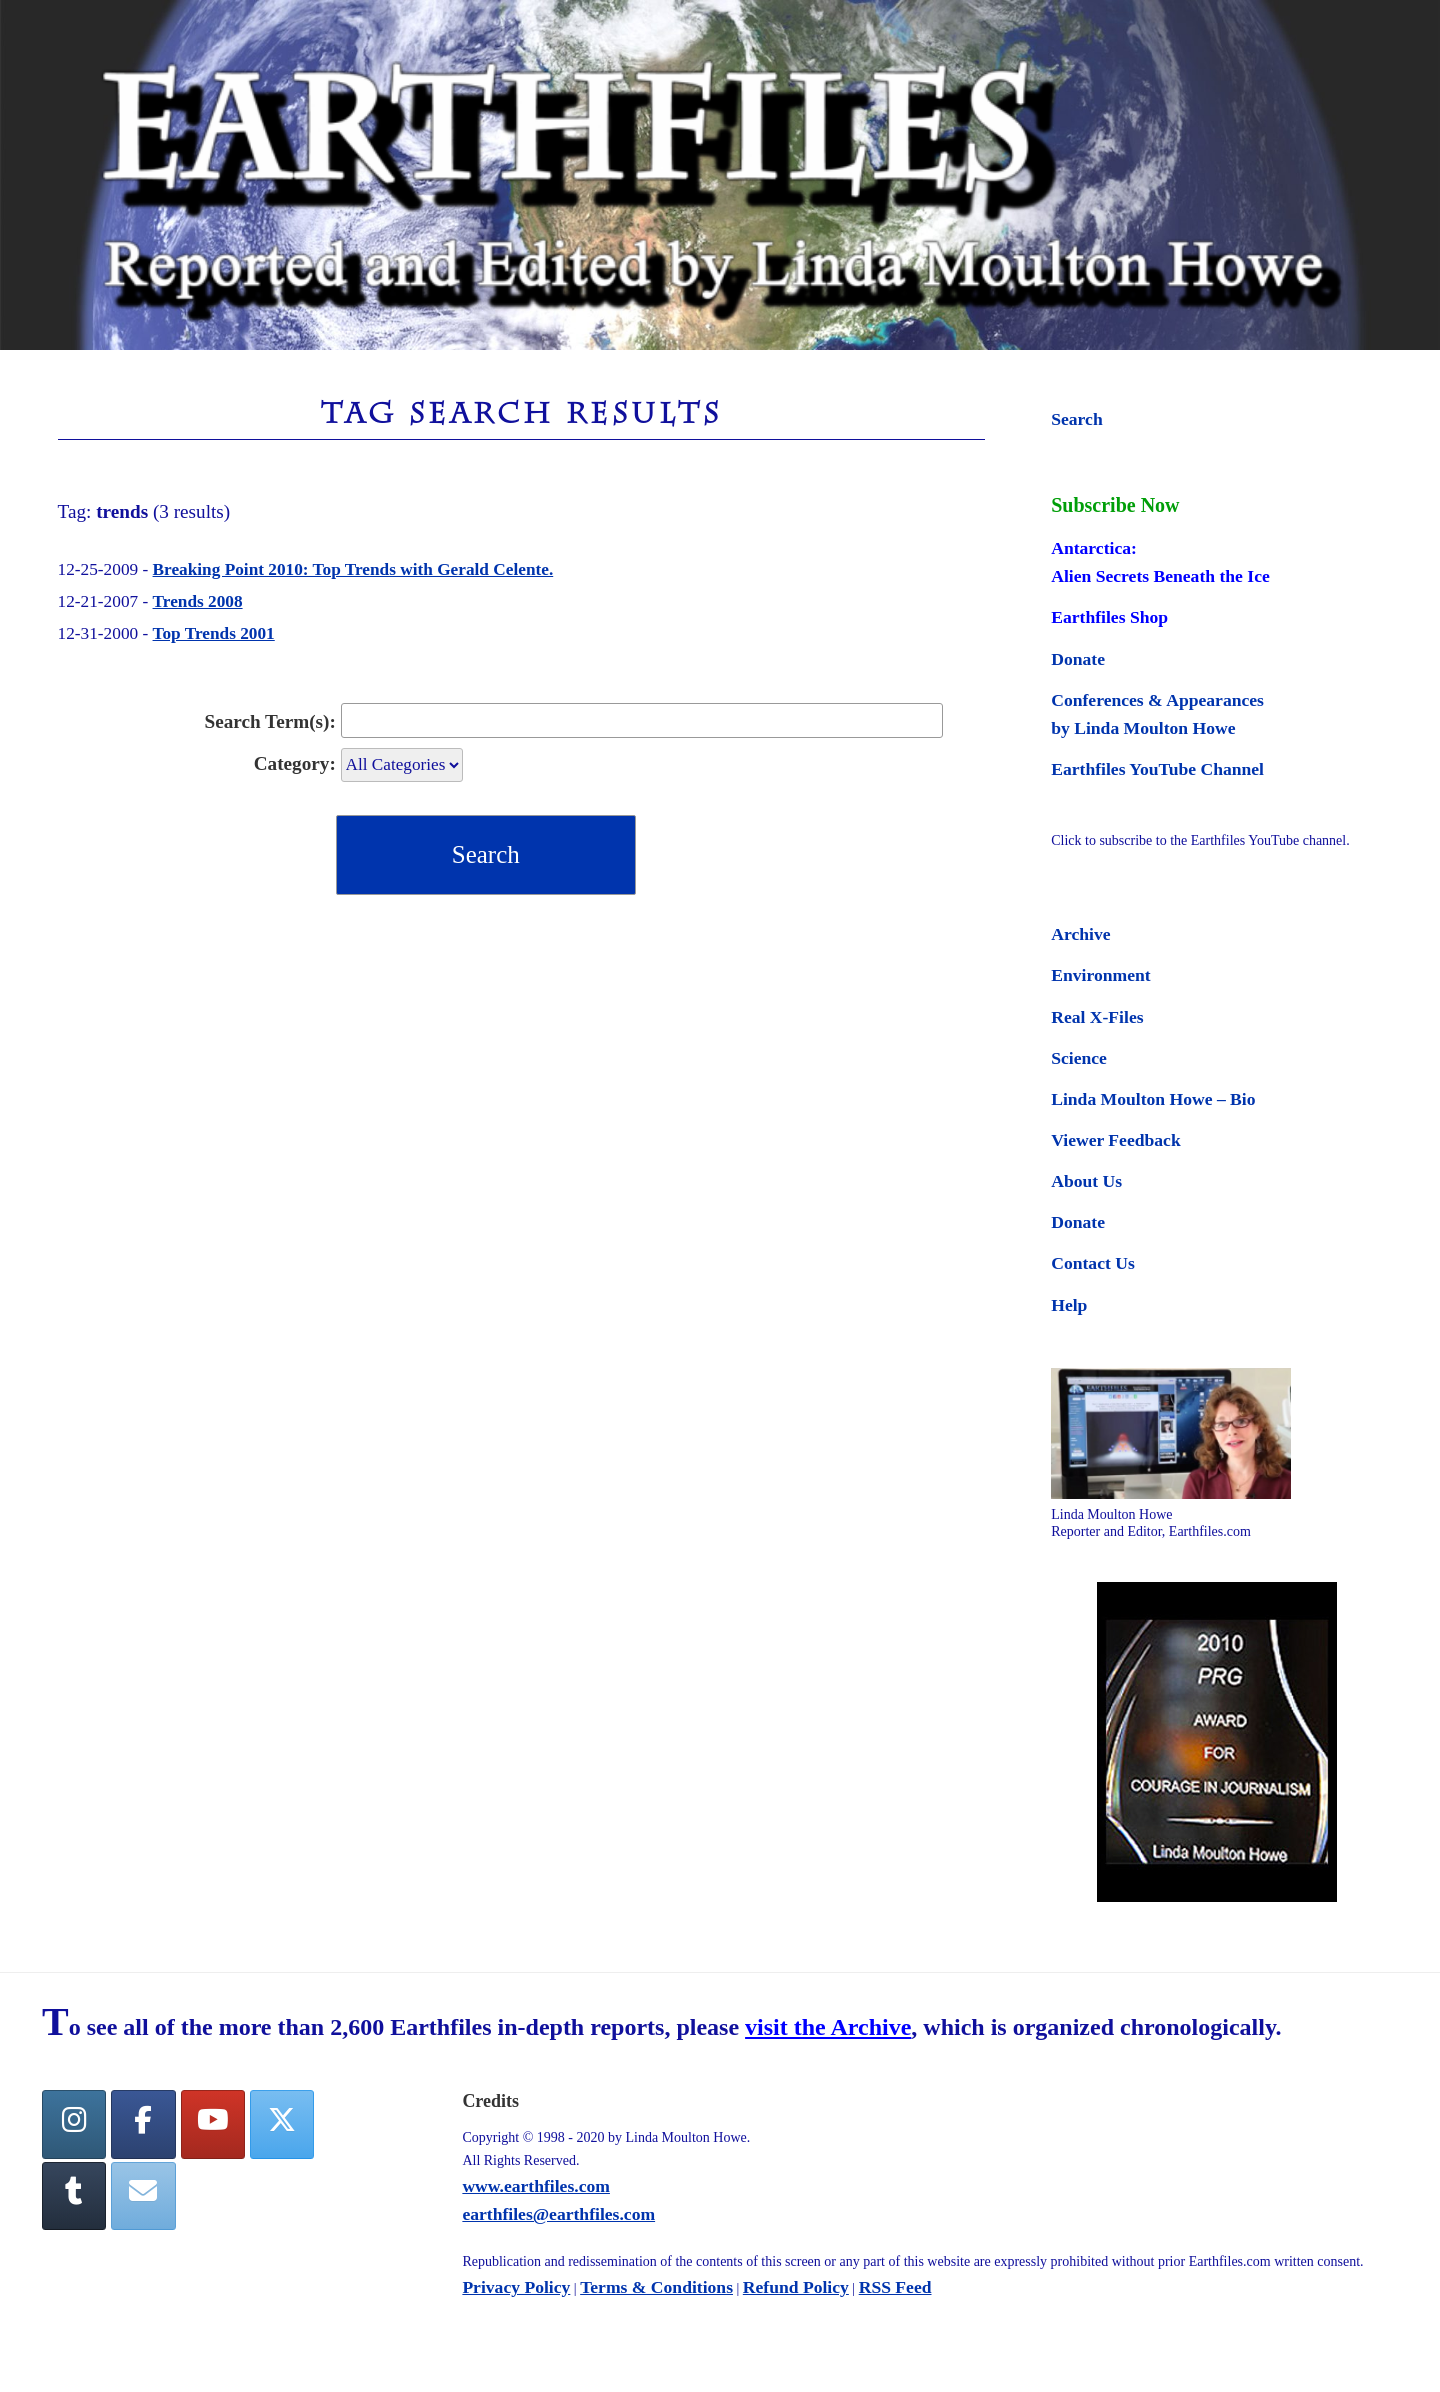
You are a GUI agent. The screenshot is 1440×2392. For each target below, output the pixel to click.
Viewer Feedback (1115, 1140)
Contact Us (1093, 1263)
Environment (1100, 975)
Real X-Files (1097, 1017)
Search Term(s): (270, 721)
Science (1079, 1058)
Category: (295, 763)
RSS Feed (895, 2287)
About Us (1086, 1181)
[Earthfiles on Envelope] (143, 2196)
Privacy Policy (516, 2287)
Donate (1078, 659)
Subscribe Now (1115, 505)
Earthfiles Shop (1109, 617)
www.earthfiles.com (536, 2186)
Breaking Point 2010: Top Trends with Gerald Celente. (353, 569)
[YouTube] (213, 2124)
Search (1076, 419)
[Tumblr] (74, 2196)
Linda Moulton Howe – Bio (1153, 1099)
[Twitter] (282, 2124)
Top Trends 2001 (214, 633)
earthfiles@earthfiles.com (558, 2214)
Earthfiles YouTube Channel (1157, 769)
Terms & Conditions (656, 2287)
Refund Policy (796, 2287)
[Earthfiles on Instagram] (74, 2124)
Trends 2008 (198, 601)
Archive (1080, 934)
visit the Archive (828, 2027)
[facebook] (143, 2124)
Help (1069, 1305)
